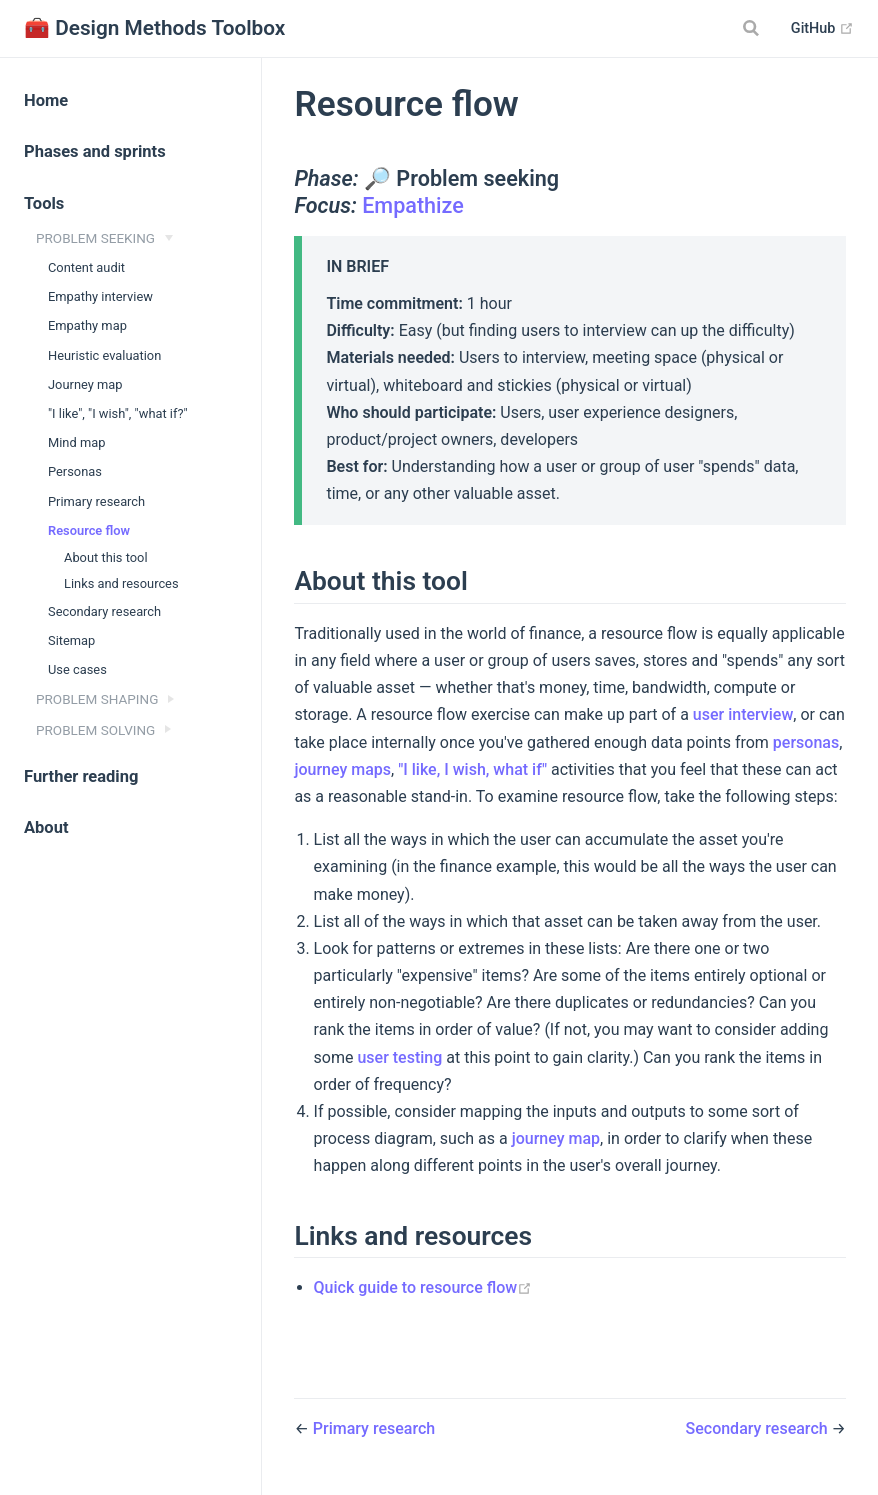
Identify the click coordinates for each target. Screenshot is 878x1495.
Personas (75, 471)
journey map (556, 1138)
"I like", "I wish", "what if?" (118, 413)
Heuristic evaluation (104, 355)
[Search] (754, 28)
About (46, 827)
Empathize (413, 205)
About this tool (106, 557)
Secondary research (104, 611)
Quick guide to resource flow (423, 1287)
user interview (743, 714)
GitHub (822, 29)
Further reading (81, 776)
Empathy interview (100, 296)
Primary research (96, 501)
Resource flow (89, 530)
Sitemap (71, 640)
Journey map (85, 384)
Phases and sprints (95, 151)
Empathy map (87, 325)
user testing (399, 1057)
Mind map (76, 442)
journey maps (342, 769)
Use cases (77, 669)
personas (806, 742)
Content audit (86, 267)
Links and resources (121, 583)
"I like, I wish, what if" (472, 769)
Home (46, 100)
